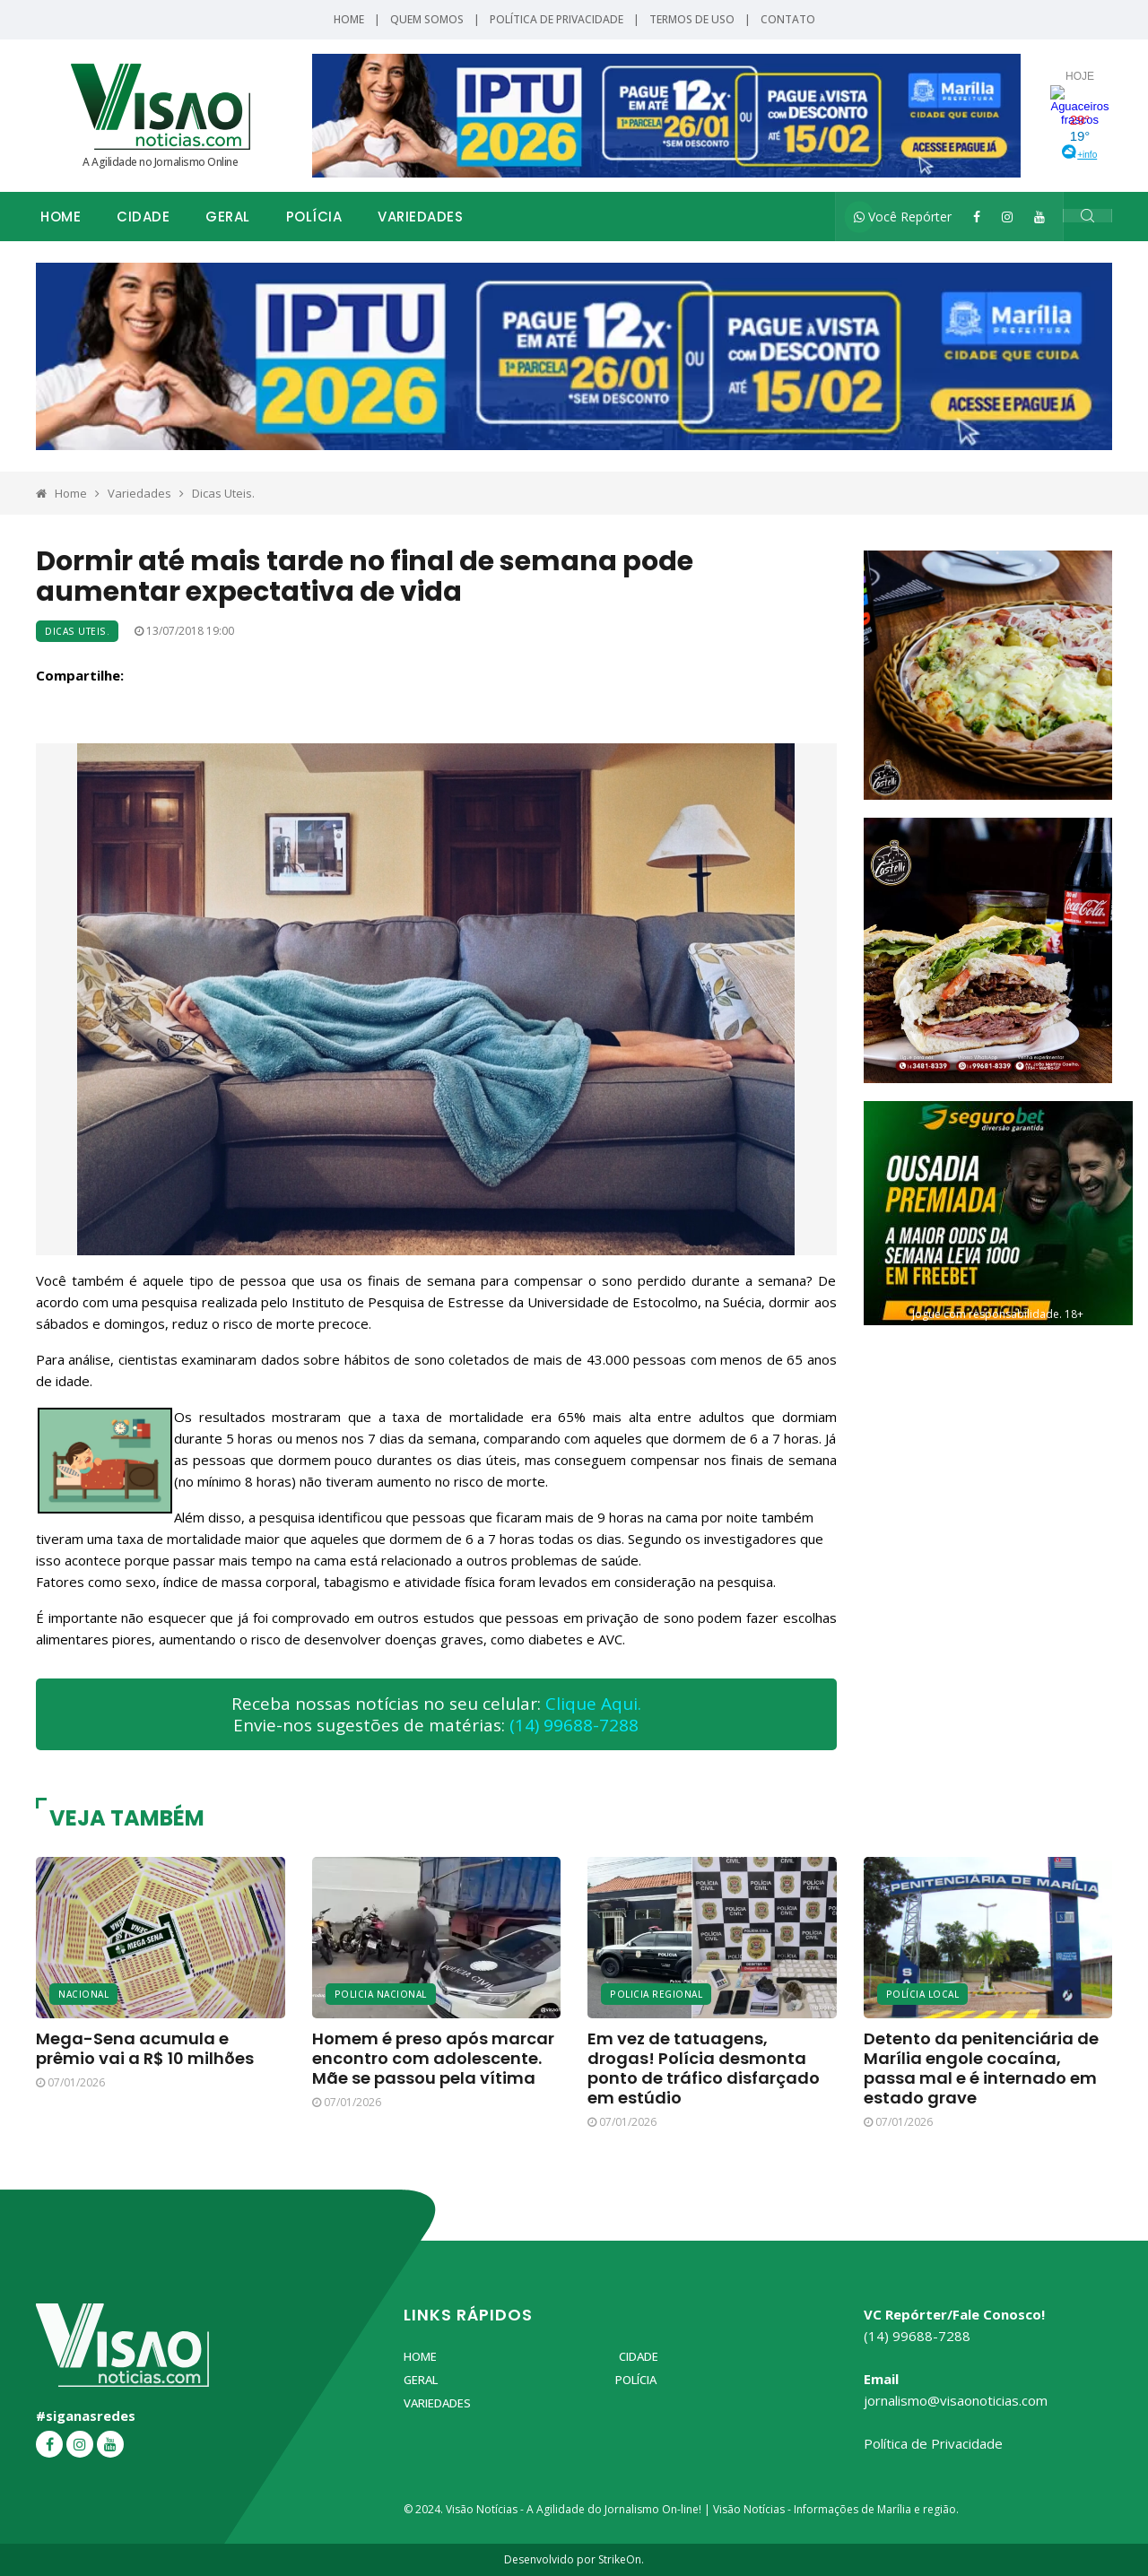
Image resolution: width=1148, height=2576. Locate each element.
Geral (227, 216)
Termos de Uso (692, 19)
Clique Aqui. (593, 1703)
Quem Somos (427, 19)
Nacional (83, 1994)
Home (349, 19)
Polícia (314, 216)
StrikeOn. (621, 2559)
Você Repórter (903, 216)
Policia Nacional (381, 1994)
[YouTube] (1039, 216)
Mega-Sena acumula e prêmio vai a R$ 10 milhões (145, 2048)
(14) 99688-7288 (574, 1725)
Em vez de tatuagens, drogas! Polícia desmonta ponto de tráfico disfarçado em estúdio (703, 2068)
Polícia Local (923, 1994)
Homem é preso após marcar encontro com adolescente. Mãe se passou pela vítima (433, 2058)
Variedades (420, 216)
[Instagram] (1007, 216)
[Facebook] (976, 216)
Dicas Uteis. (223, 493)
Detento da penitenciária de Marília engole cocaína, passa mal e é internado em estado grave (981, 2068)
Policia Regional (656, 1994)
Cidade (143, 216)
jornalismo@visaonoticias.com (956, 2400)
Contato (788, 19)
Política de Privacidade (556, 19)
